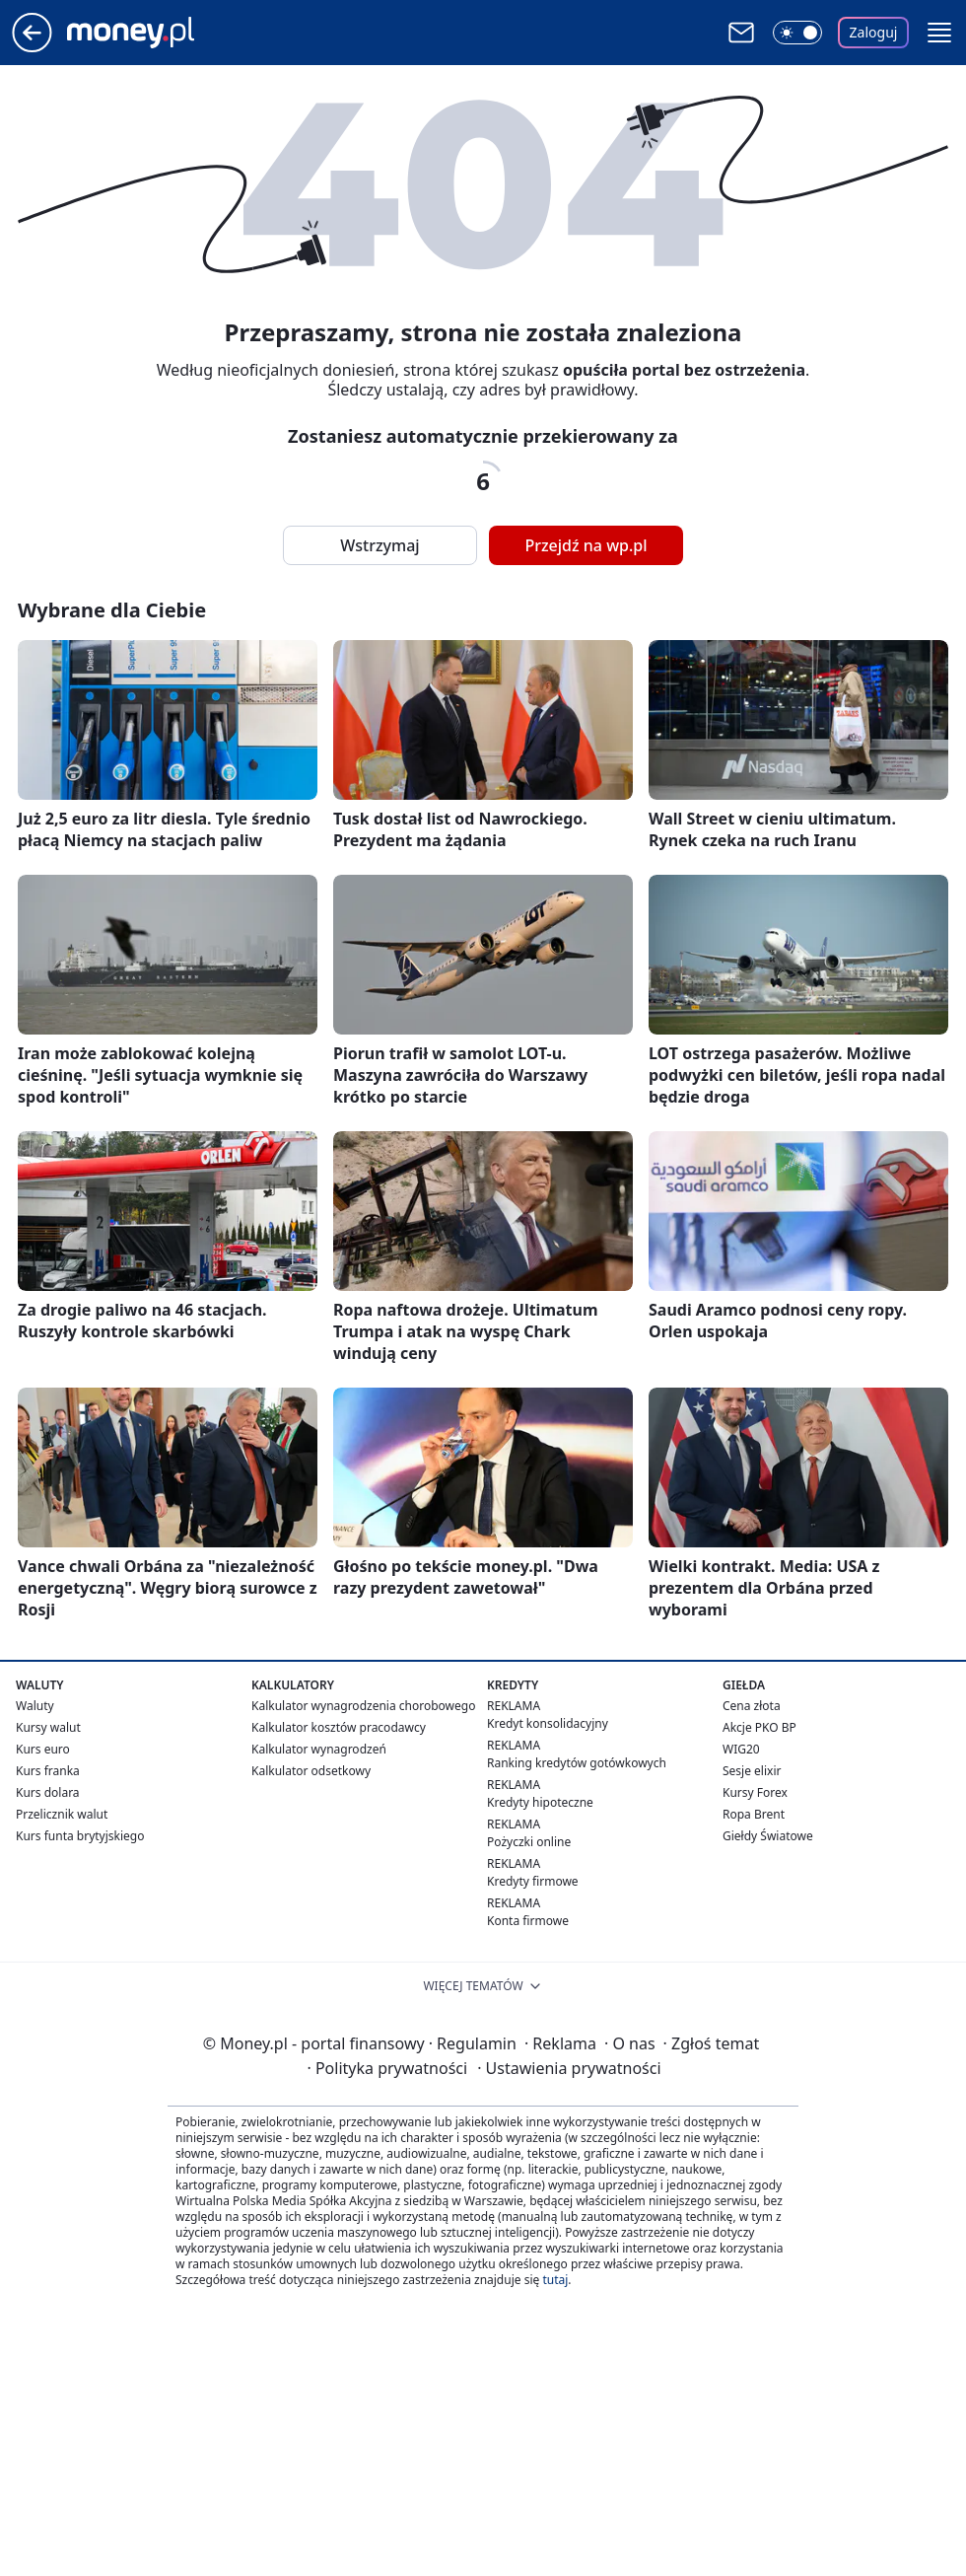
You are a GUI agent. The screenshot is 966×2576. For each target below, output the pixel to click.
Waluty (35, 1705)
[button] (939, 32)
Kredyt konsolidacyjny (547, 1723)
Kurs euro (43, 1749)
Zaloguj (874, 32)
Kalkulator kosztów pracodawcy (338, 1727)
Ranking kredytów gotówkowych (576, 1762)
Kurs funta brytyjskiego (80, 1835)
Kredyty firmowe (533, 1881)
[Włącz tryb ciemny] (797, 32)
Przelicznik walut (61, 1814)
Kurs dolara (48, 1792)
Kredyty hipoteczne (540, 1802)
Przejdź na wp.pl (585, 545)
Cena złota (752, 1705)
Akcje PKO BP (759, 1727)
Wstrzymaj (379, 545)
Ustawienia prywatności (568, 2068)
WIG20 (741, 1749)
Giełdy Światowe (768, 1835)
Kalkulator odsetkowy (311, 1770)
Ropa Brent (754, 1814)
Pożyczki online (529, 1841)
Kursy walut (48, 1727)
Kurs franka (48, 1770)
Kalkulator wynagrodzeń (318, 1749)
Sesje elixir (752, 1770)
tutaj (555, 2279)
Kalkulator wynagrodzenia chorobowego (363, 1705)
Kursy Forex (755, 1792)
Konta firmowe (528, 1920)
